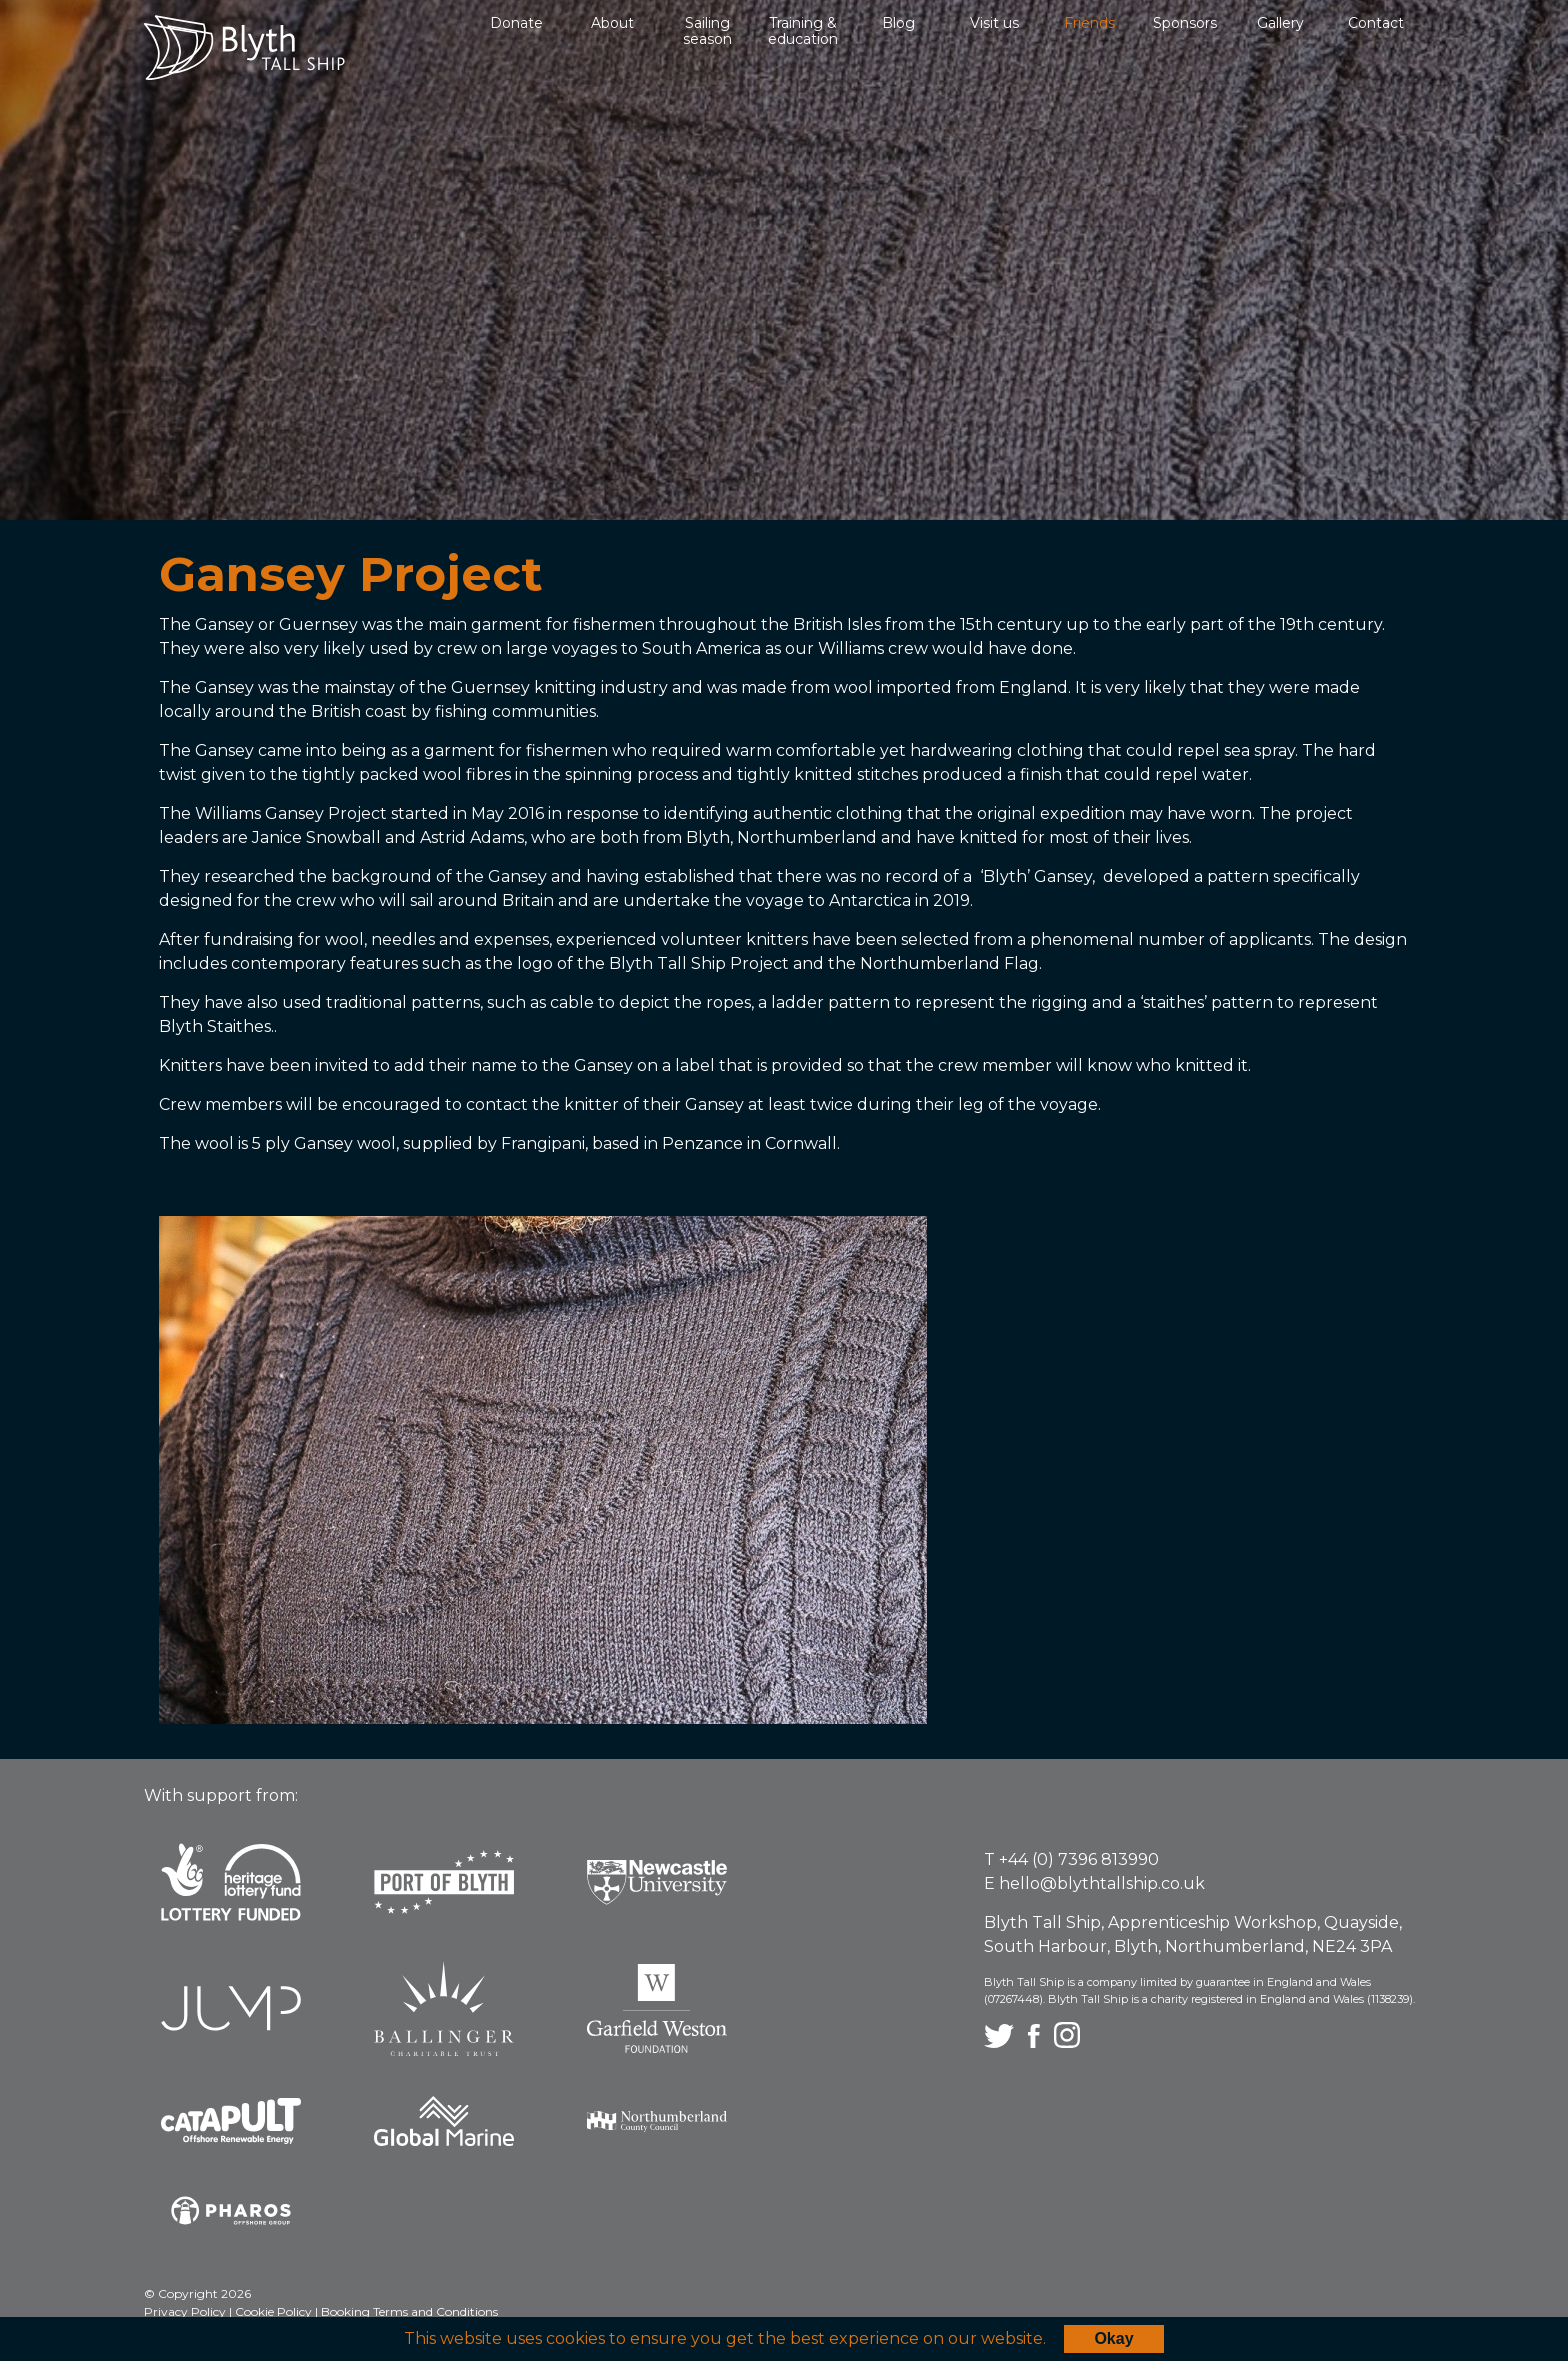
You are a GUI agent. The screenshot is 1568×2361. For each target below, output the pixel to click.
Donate (516, 23)
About (612, 23)
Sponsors (1185, 23)
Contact (1376, 23)
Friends (1089, 23)
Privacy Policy (186, 2311)
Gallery (1280, 23)
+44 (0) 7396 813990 (1079, 1859)
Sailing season (707, 31)
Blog (898, 23)
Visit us (994, 23)
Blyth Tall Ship (244, 47)
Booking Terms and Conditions (409, 2311)
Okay (1113, 2338)
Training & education (803, 31)
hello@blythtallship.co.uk (1102, 1883)
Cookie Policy (275, 2311)
